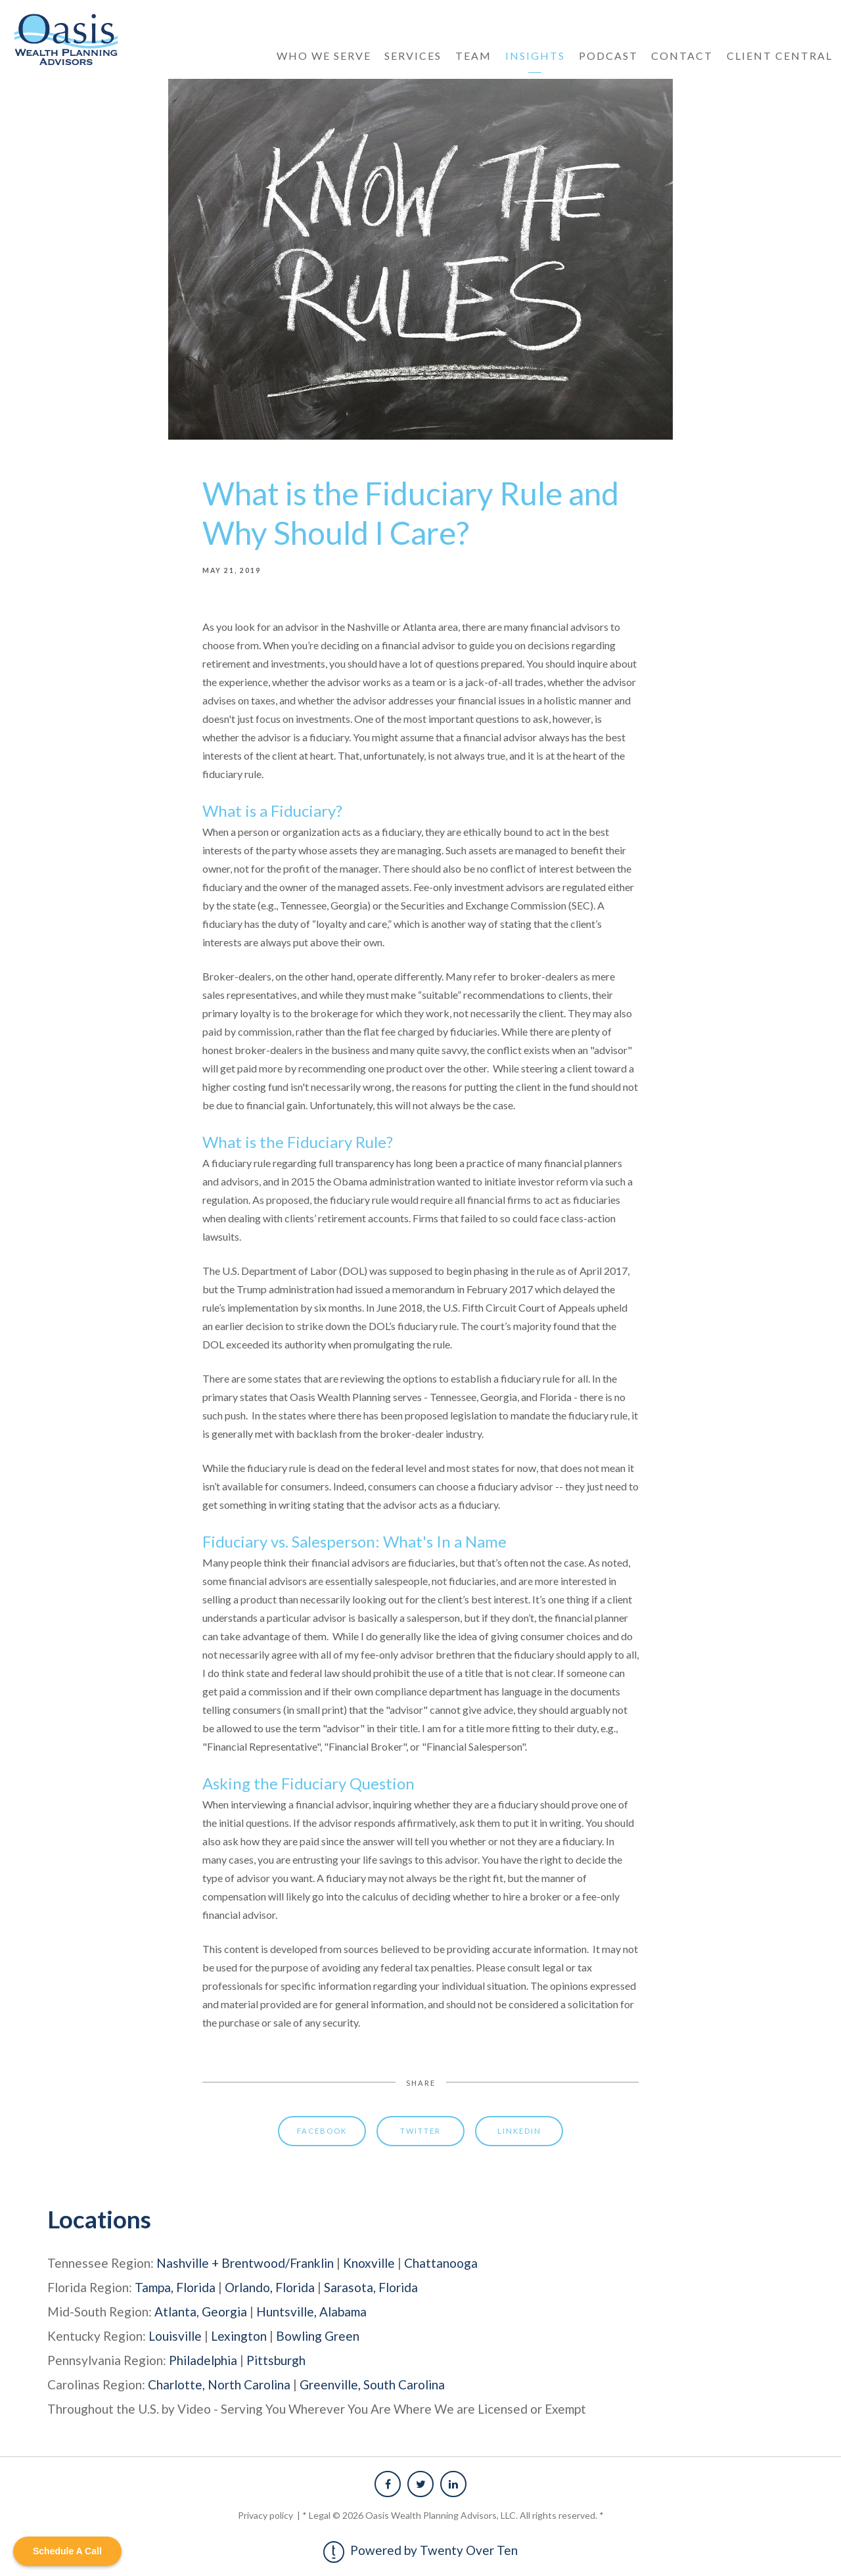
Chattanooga (441, 2262)
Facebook (322, 2131)
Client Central (779, 55)
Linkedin (519, 2131)
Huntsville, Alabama (311, 2311)
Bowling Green (317, 2335)
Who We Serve (324, 55)
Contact (682, 55)
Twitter (420, 2131)
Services (413, 55)
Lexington (239, 2335)
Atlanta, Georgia (200, 2311)
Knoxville (369, 2262)
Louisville (175, 2335)
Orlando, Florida (270, 2287)
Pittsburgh (276, 2360)
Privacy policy (266, 2515)
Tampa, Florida (175, 2287)
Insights (535, 55)
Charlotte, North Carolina (219, 2384)
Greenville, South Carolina (372, 2384)
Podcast (608, 55)
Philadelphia (203, 2360)
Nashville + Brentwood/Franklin (245, 2262)
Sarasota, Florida (371, 2287)
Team (473, 55)
